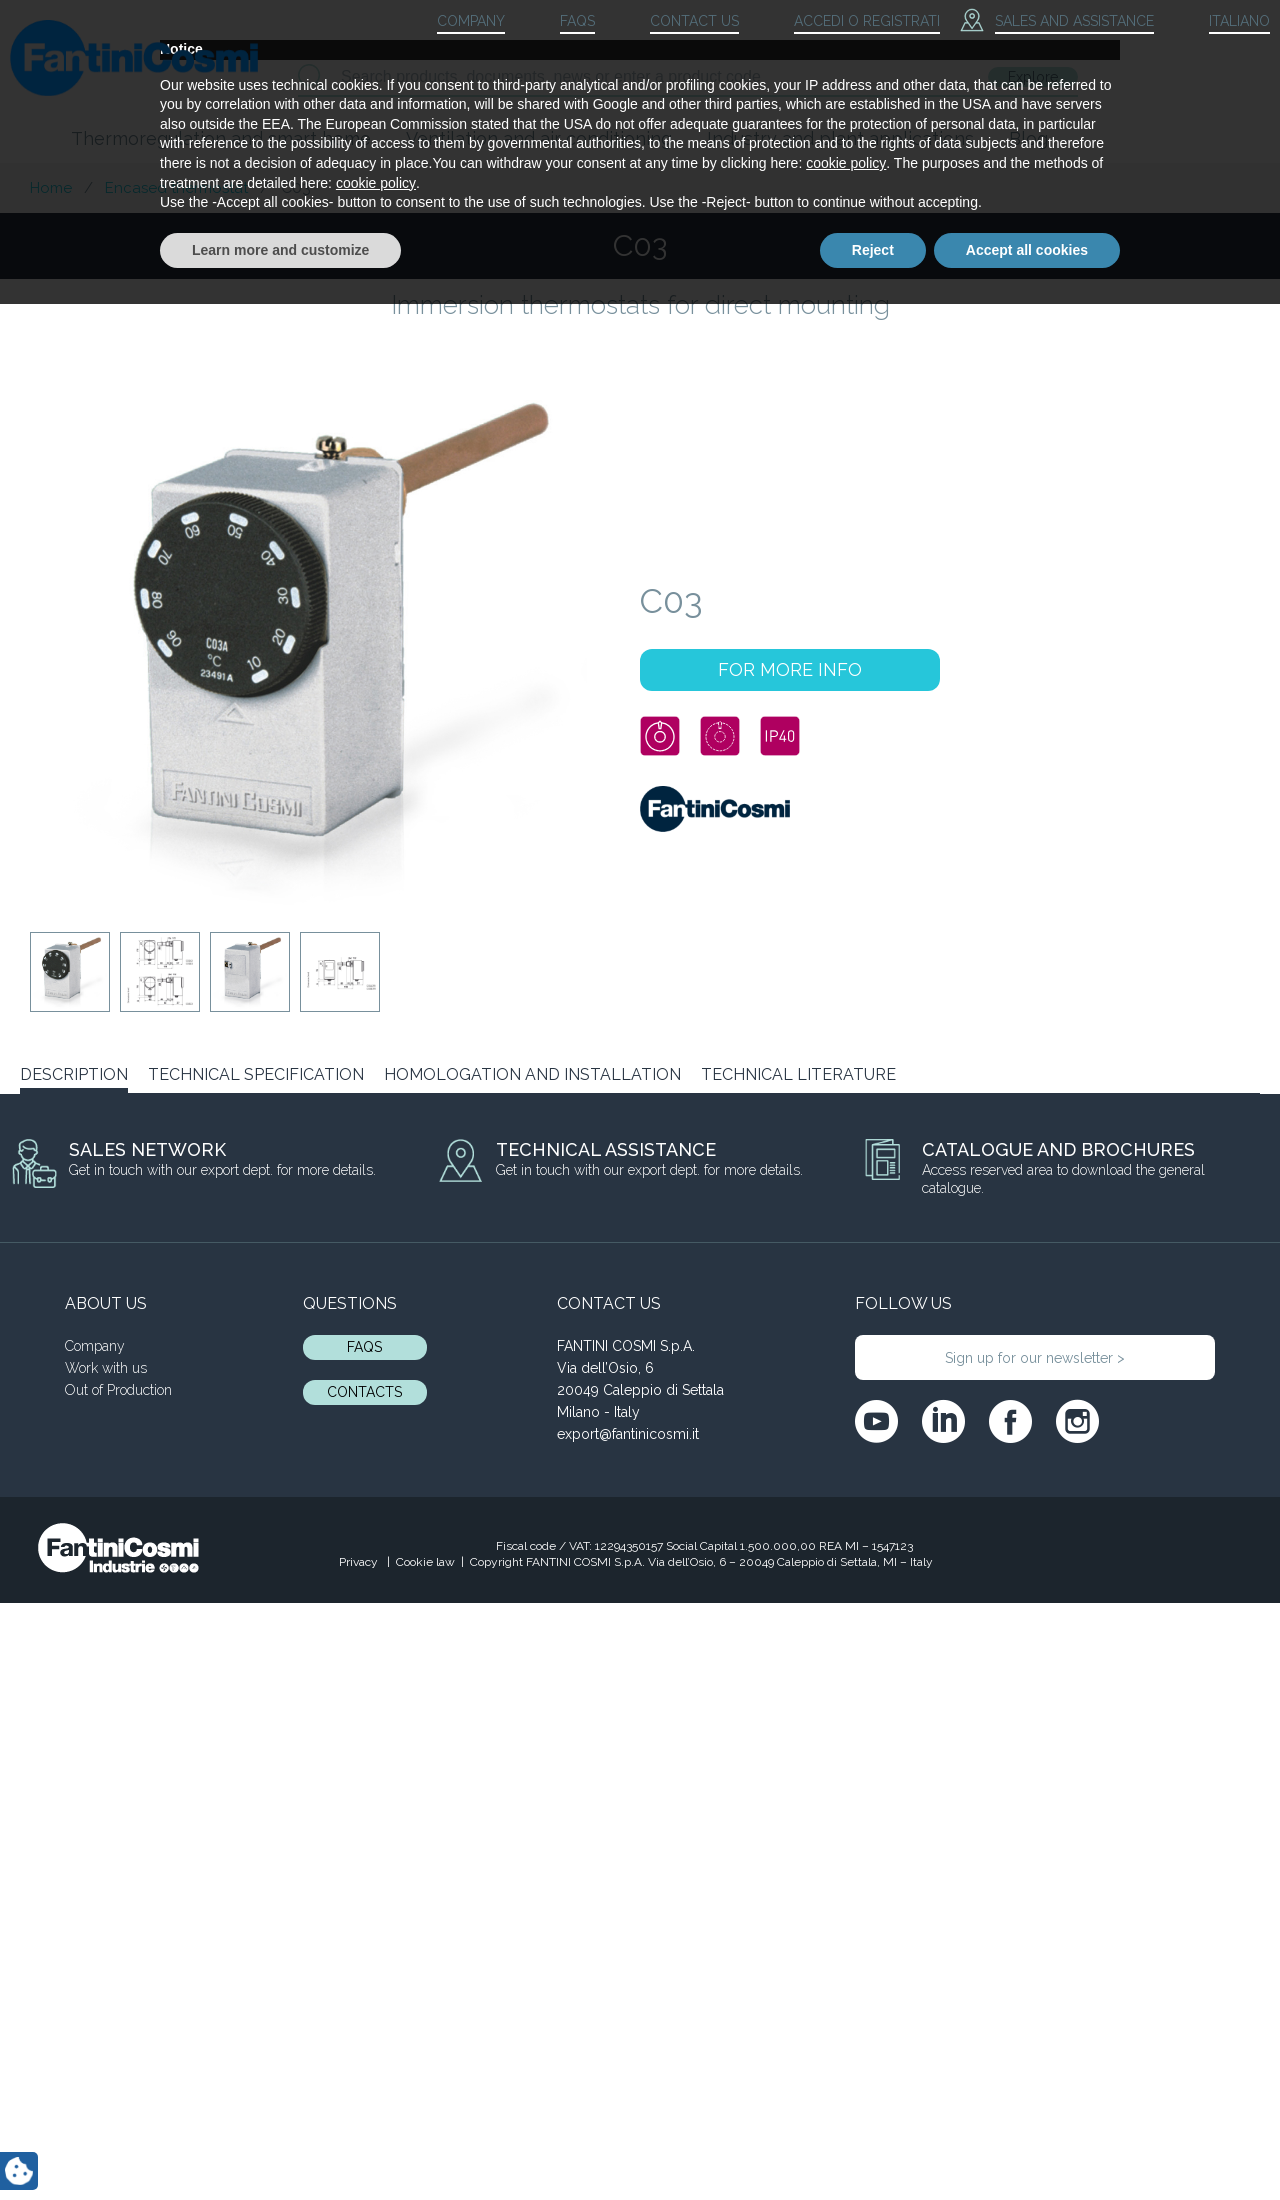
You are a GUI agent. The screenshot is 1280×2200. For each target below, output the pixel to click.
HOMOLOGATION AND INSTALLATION (532, 1074)
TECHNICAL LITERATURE (798, 1074)
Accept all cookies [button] (1027, 2145)
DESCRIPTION (74, 1074)
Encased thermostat (176, 188)
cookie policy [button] (846, 2059)
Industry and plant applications (840, 138)
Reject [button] (873, 2145)
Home (51, 188)
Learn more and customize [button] (280, 2145)
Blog (1028, 138)
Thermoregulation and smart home (221, 138)
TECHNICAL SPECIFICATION (256, 1074)
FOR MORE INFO (790, 669)
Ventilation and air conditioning (539, 138)
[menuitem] (1222, 22)
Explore (1033, 77)
